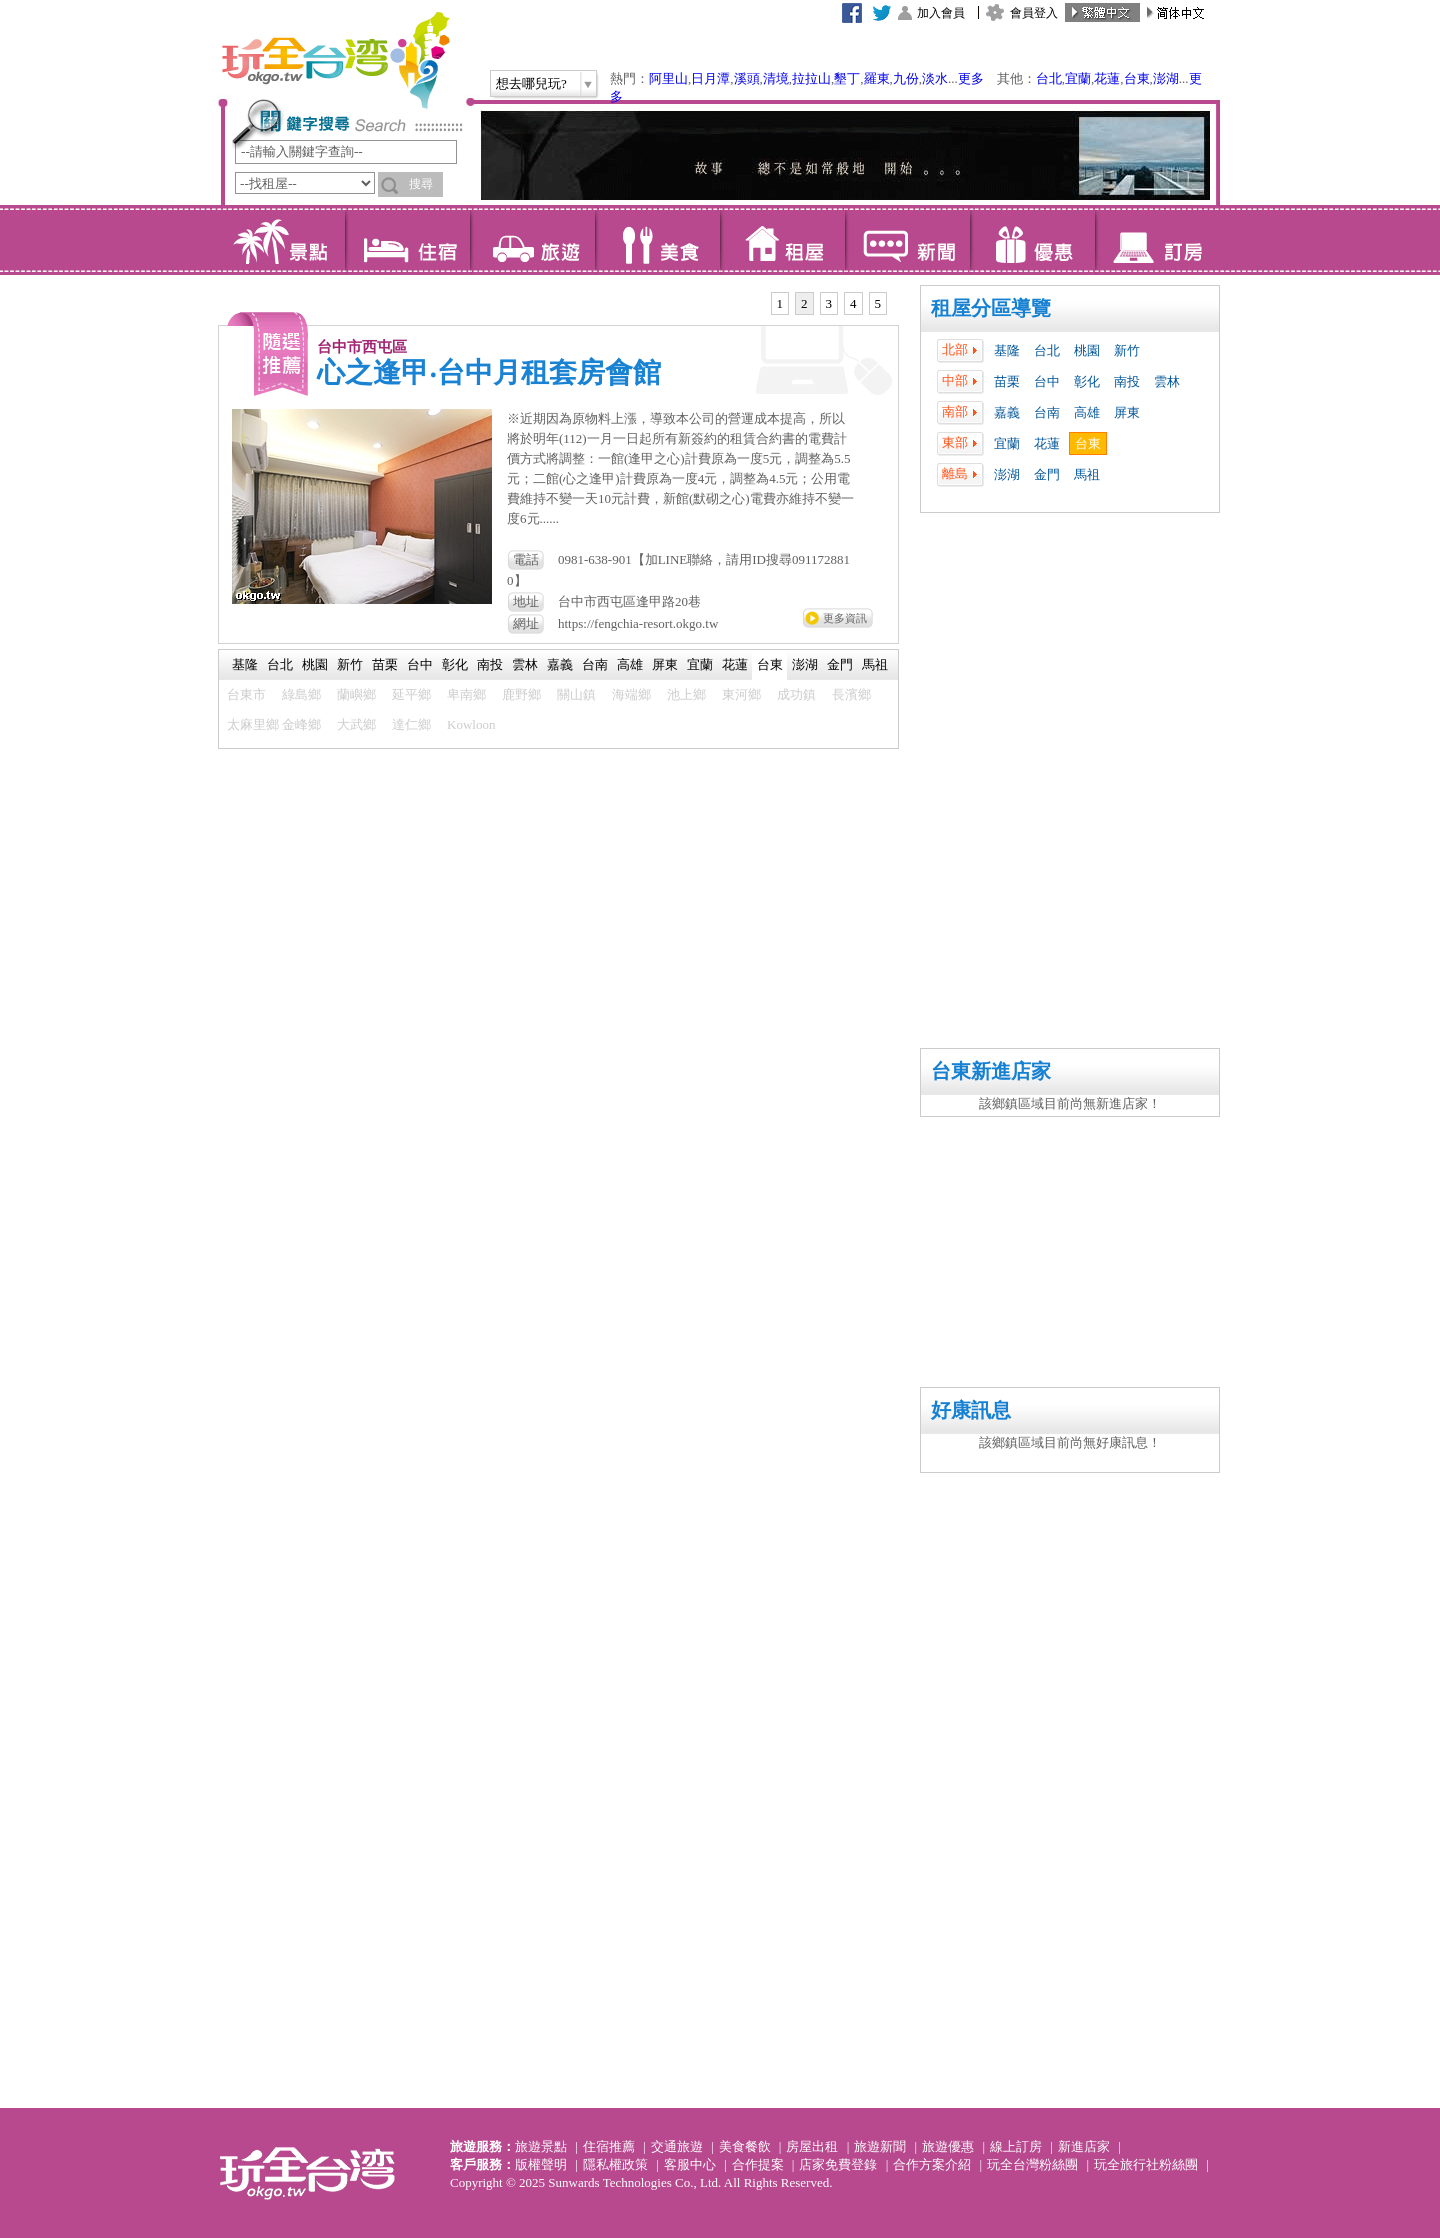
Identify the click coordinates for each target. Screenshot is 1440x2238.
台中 (1047, 381)
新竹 (1127, 350)
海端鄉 (631, 694)
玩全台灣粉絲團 (1032, 2164)
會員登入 (1034, 13)
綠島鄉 (301, 694)
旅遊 (532, 240)
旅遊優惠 (948, 2146)
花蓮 (1107, 78)
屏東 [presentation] (665, 664)
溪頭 (747, 78)
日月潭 (710, 78)
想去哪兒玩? (531, 83)
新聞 (907, 240)
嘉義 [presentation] (560, 664)
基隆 (1007, 350)
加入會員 (941, 13)
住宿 (407, 240)
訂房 (1157, 240)
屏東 (1127, 412)
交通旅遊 (677, 2146)
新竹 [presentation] (350, 664)
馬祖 (1087, 474)
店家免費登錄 (838, 2164)
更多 (971, 78)
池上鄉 (686, 694)
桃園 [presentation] (315, 664)
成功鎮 (796, 694)
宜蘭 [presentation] (700, 664)
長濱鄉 (851, 694)
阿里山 (668, 78)
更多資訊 (845, 618)
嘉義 (1007, 412)
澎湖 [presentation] (805, 664)
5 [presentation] (878, 303)
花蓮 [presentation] (735, 664)
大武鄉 (356, 724)
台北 (1049, 78)
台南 (1047, 412)
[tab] (780, 304)
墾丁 (847, 78)
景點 (282, 240)
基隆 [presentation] (245, 664)
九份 (906, 78)
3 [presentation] (829, 303)
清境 (776, 78)
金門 (1047, 474)
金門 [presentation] (840, 664)
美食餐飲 (745, 2146)
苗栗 (1007, 381)
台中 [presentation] (420, 664)
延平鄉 (411, 694)
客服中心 (690, 2164)
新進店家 (1084, 2146)
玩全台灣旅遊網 (335, 60)
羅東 (877, 78)
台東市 (246, 694)
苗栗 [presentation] (385, 664)
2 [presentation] (804, 303)
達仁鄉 (411, 724)
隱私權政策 (615, 2164)
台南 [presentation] (595, 664)
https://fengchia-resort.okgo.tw (638, 623)
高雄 (1087, 412)
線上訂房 (1016, 2146)
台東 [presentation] (770, 664)
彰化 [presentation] (455, 664)
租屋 (782, 240)
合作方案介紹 (932, 2164)
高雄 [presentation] (630, 664)
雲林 (1167, 381)
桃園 (1087, 350)
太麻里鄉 (253, 724)
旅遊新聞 (880, 2146)
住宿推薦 (609, 2146)
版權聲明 (541, 2164)
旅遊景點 (541, 2146)
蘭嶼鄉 (356, 694)
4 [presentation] (853, 303)
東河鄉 (741, 694)
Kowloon (471, 724)
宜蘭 (1078, 78)
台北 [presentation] (280, 664)
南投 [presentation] (490, 664)
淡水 (935, 78)
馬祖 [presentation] (875, 664)
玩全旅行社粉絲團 (1146, 2164)
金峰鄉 (301, 724)
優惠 (1032, 240)
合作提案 (758, 2164)
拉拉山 (811, 78)
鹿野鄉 (521, 694)
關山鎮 (576, 694)
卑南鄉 (466, 694)
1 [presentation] (780, 303)
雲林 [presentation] (525, 664)
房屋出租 (812, 2146)
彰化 (1087, 381)
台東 (1137, 78)
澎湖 (1166, 78)
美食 (657, 240)
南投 (1127, 381)
